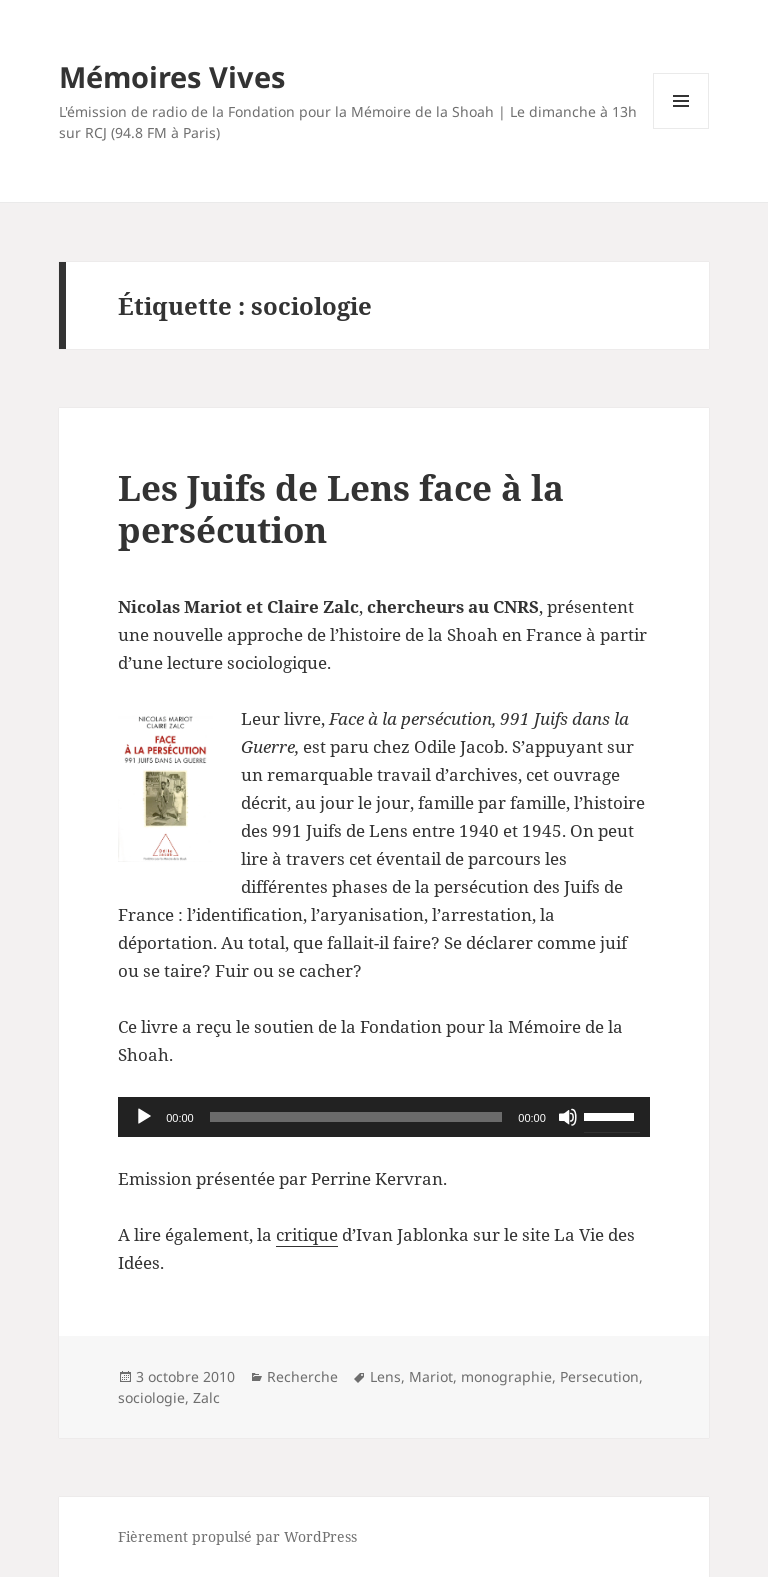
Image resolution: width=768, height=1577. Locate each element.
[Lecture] (144, 1117)
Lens (385, 1376)
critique (307, 1234)
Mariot (431, 1376)
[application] (384, 1117)
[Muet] (568, 1117)
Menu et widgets (681, 128)
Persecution (599, 1376)
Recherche (302, 1376)
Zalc (206, 1397)
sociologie (151, 1397)
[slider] (356, 1117)
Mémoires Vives (172, 76)
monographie (506, 1376)
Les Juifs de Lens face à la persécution (341, 508)
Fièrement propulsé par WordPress (237, 1536)
